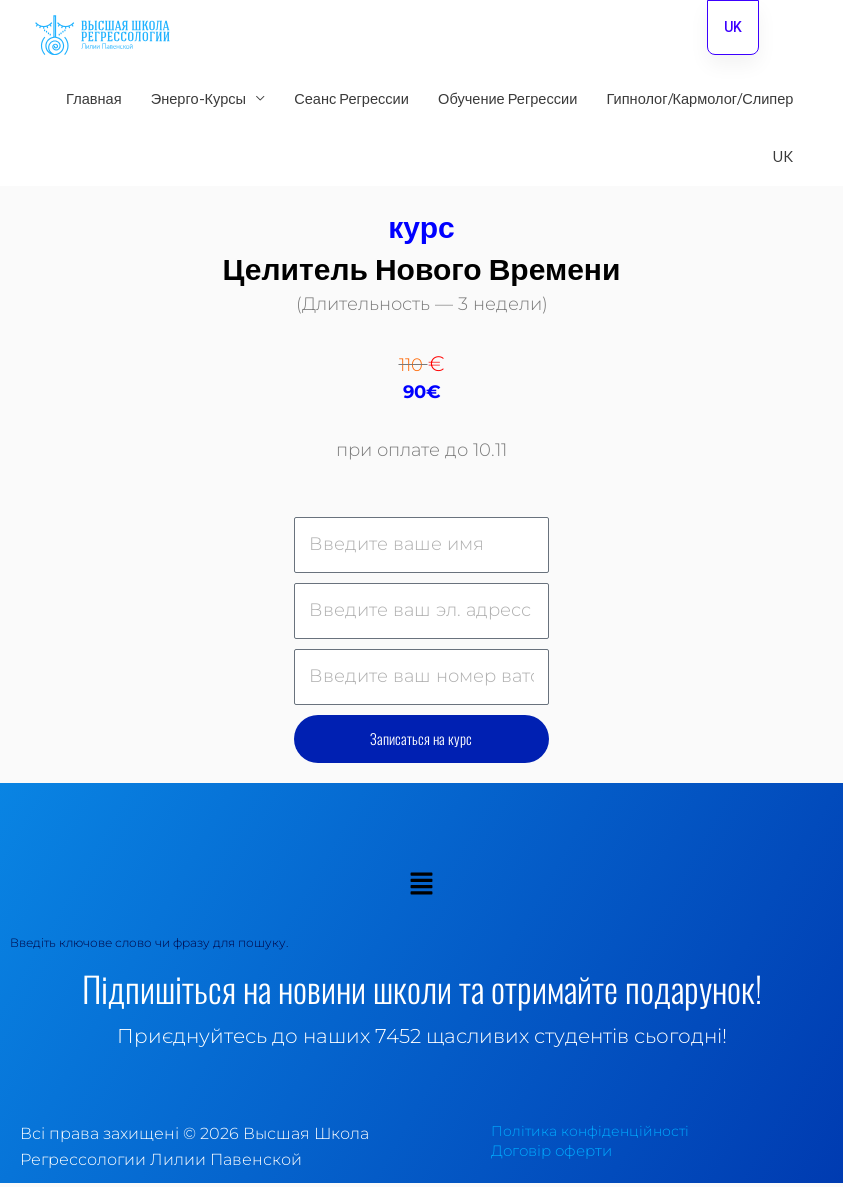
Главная (94, 102)
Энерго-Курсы (198, 102)
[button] (421, 889)
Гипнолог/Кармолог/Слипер (699, 102)
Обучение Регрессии (507, 102)
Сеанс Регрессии (351, 102)
